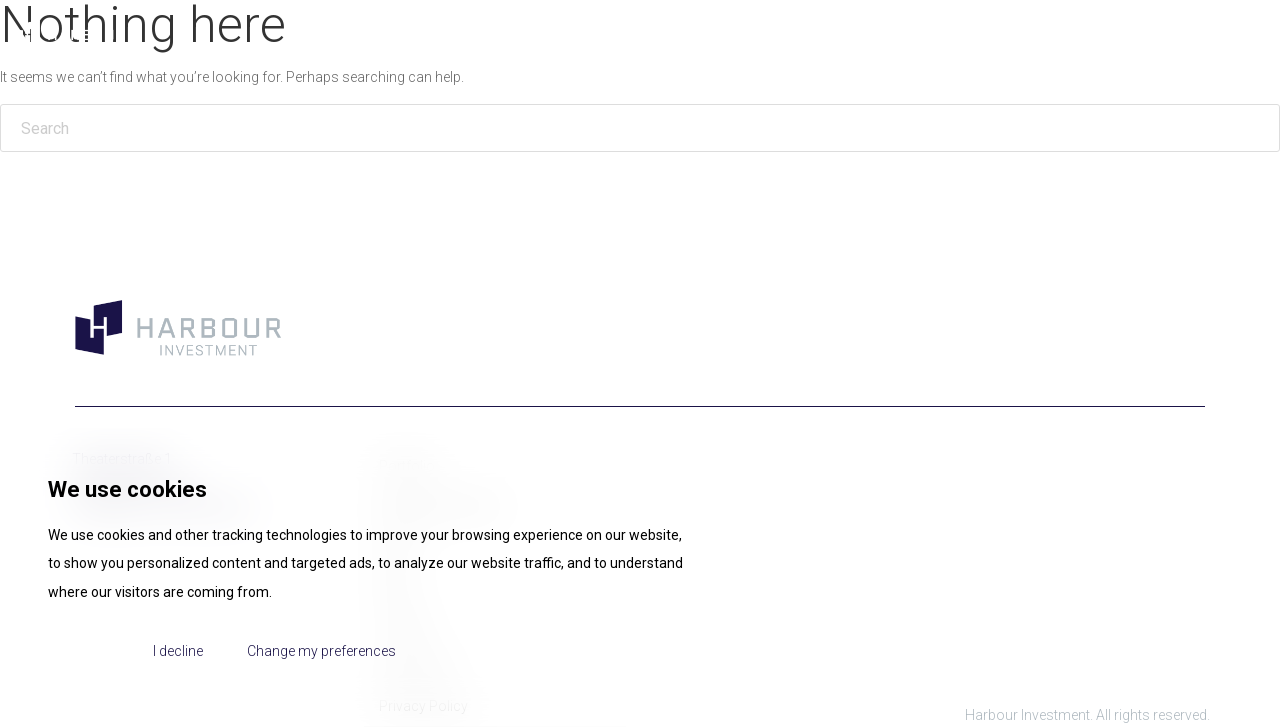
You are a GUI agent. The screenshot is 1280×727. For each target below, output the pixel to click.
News (1137, 35)
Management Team (922, 35)
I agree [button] (88, 651)
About (802, 35)
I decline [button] (178, 651)
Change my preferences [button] (321, 651)
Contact (1220, 35)
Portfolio (1051, 35)
